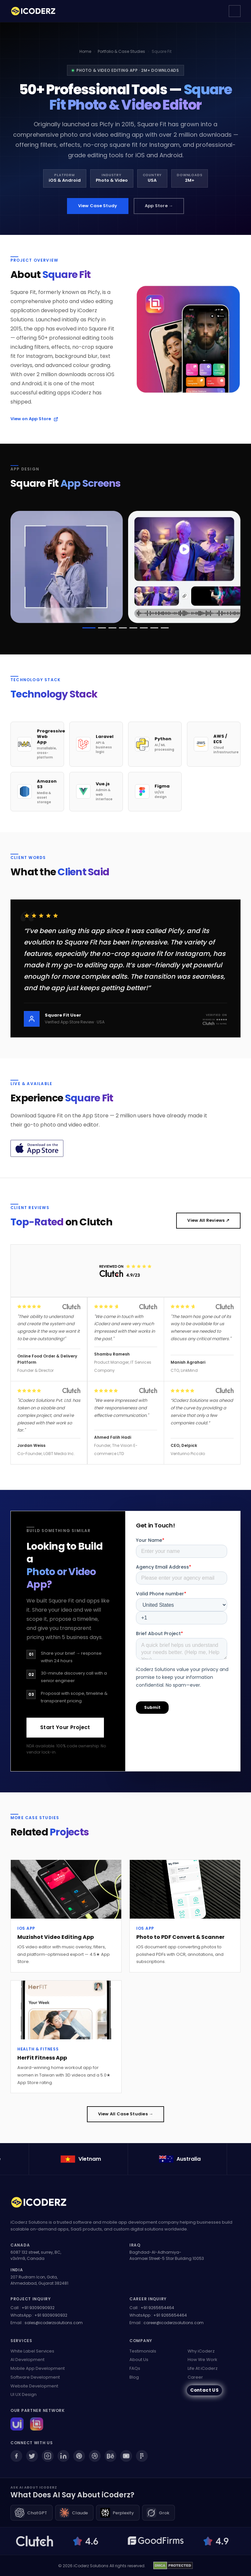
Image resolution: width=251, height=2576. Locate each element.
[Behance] (110, 2456)
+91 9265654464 (157, 2307)
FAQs (134, 2368)
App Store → (159, 206)
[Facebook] (16, 2456)
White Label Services (32, 2351)
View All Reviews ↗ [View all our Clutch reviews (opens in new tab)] (208, 1223)
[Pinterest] (79, 2456)
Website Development (34, 2386)
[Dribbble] (95, 2456)
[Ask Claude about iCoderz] (74, 2513)
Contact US (204, 2390)
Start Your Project (65, 1730)
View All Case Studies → (125, 2117)
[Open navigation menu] (235, 11)
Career (195, 2377)
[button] (88, 630)
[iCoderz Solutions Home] (42, 2203)
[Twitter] (32, 2456)
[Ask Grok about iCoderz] (158, 2513)
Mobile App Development (37, 2368)
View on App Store (34, 422)
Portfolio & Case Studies (121, 51)
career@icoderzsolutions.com (173, 2322)
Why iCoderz (201, 2351)
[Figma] (142, 2456)
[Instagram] (48, 2456)
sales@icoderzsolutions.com (54, 2322)
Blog (134, 2377)
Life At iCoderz (203, 2368)
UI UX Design (23, 2394)
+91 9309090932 (38, 2307)
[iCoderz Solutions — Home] (36, 11)
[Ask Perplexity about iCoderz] (118, 2513)
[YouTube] (126, 2456)
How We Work (202, 2359)
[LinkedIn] (63, 2456)
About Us (138, 2359)
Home (85, 51)
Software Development (35, 2377)
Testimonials (142, 2351)
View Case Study (97, 206)
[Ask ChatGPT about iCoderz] (31, 2513)
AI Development (27, 2359)
